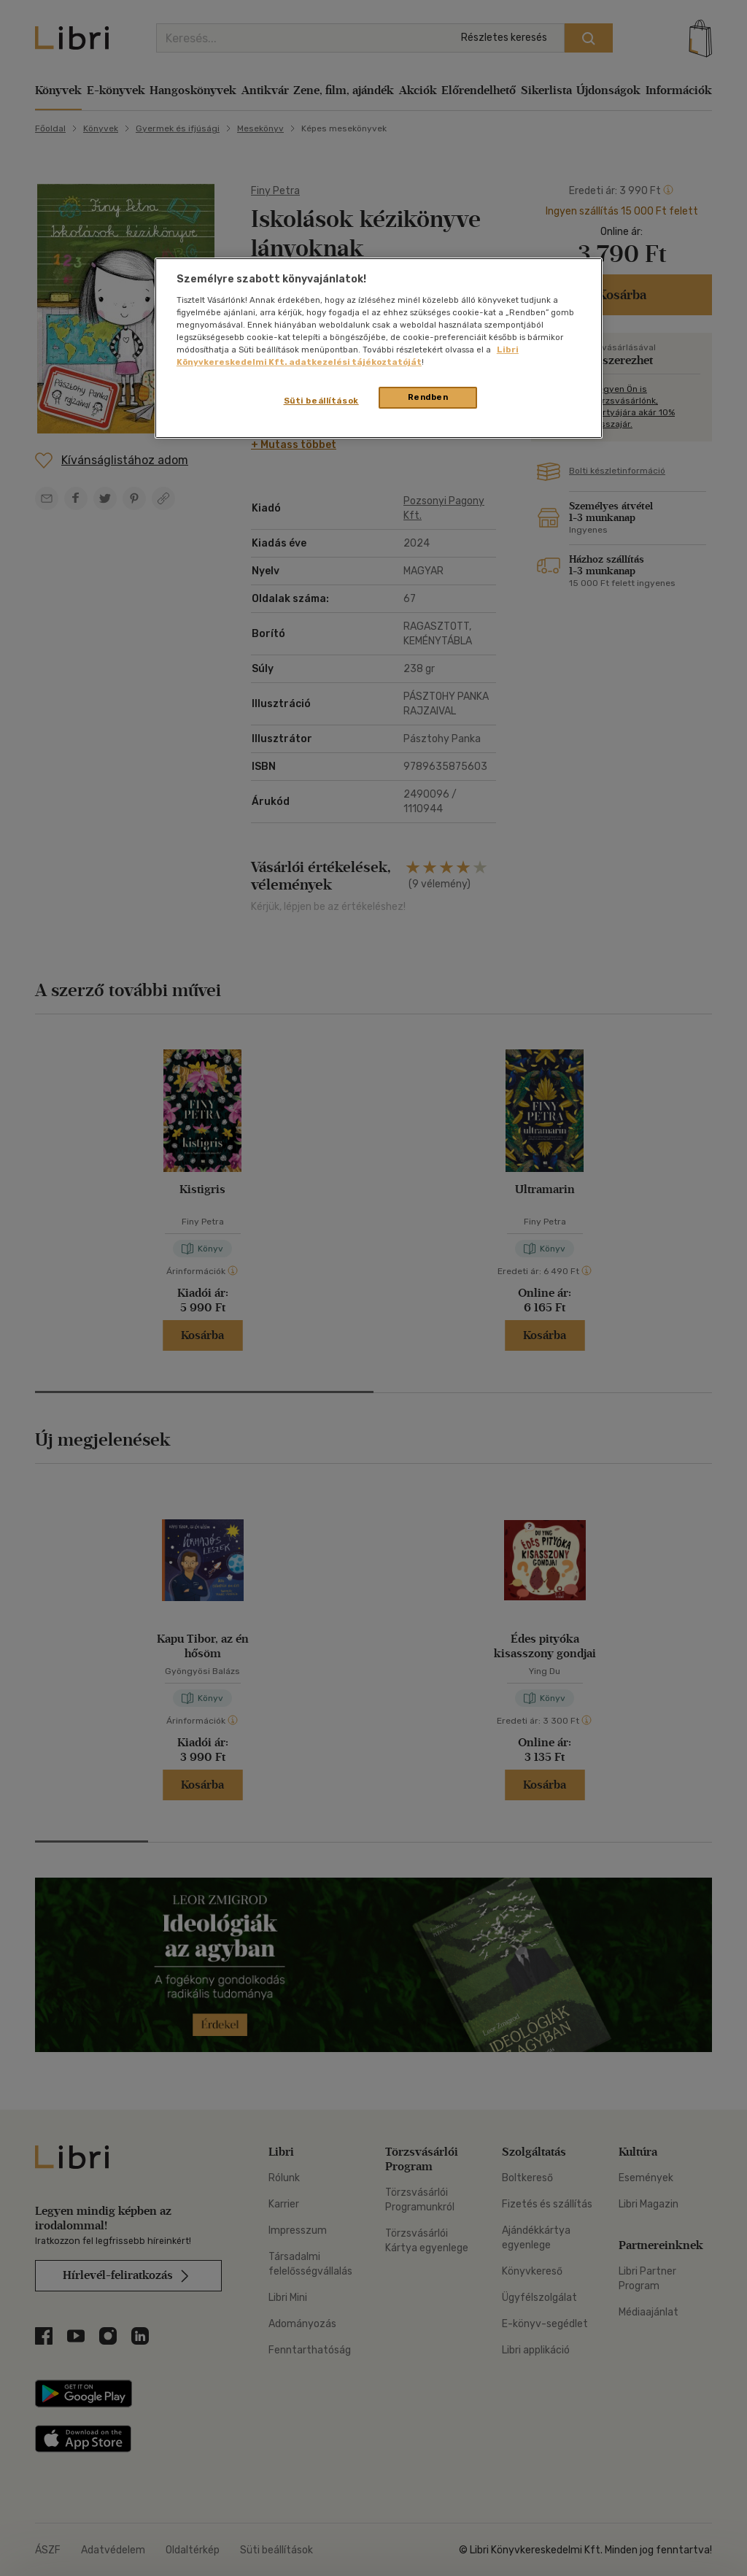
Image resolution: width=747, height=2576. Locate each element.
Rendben (428, 397)
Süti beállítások (321, 401)
